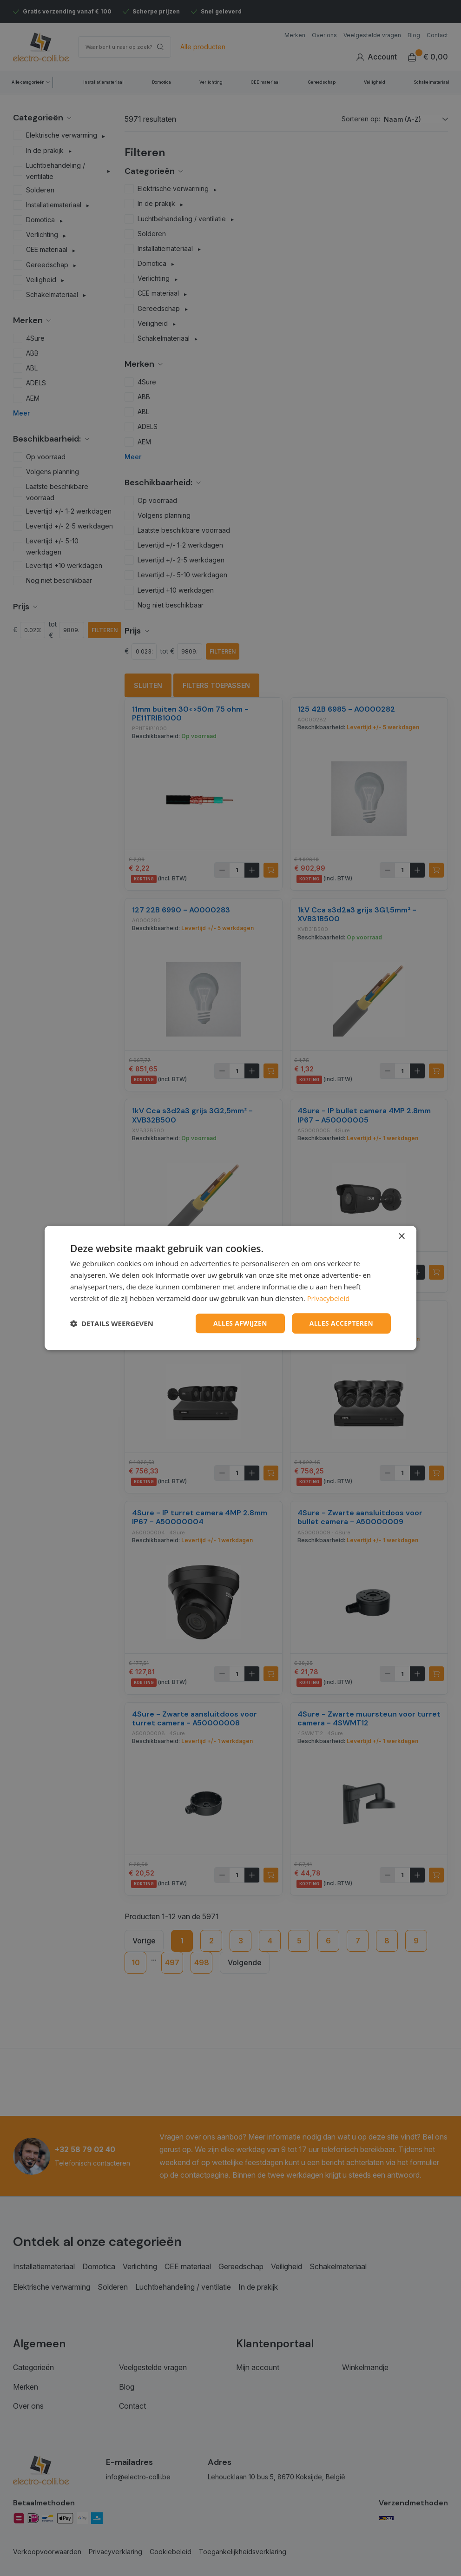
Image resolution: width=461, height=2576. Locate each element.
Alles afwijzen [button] (238, 1323)
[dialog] (230, 1288)
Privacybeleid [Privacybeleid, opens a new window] (328, 1298)
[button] (111, 1324)
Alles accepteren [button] (340, 1323)
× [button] (401, 1236)
